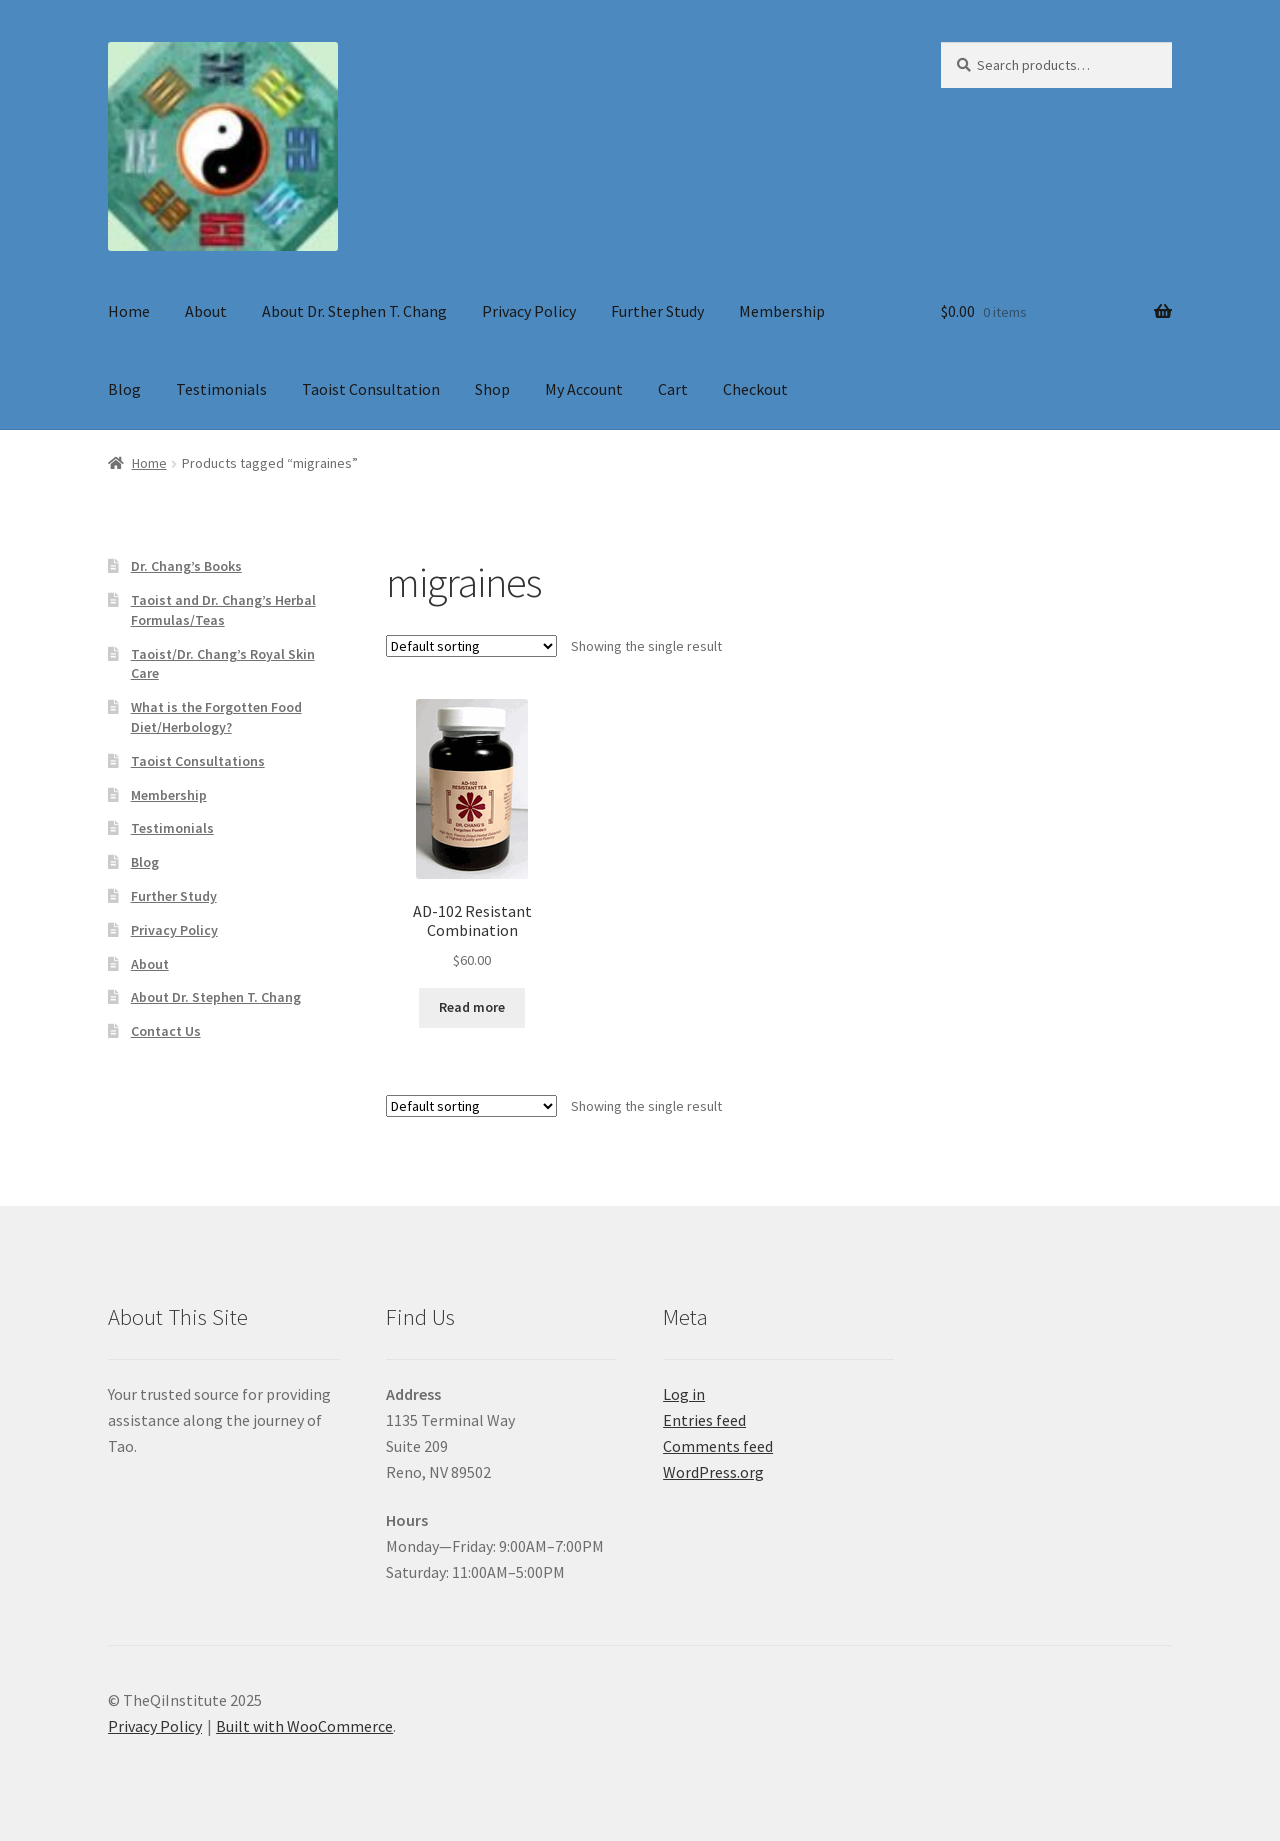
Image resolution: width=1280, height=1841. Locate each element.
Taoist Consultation (371, 389)
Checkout (755, 389)
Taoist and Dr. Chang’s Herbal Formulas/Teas (223, 610)
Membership (782, 311)
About (206, 311)
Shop (492, 389)
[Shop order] (471, 646)
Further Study (657, 311)
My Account (584, 389)
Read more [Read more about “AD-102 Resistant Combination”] (472, 1007)
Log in (684, 1394)
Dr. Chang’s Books (186, 566)
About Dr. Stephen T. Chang (354, 311)
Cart (673, 389)
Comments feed (718, 1446)
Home (129, 311)
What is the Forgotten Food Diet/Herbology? (216, 717)
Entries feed (704, 1420)
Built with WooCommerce (304, 1726)
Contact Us (166, 1031)
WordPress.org (713, 1472)
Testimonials (221, 389)
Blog (124, 389)
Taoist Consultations (198, 761)
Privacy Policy (529, 311)
